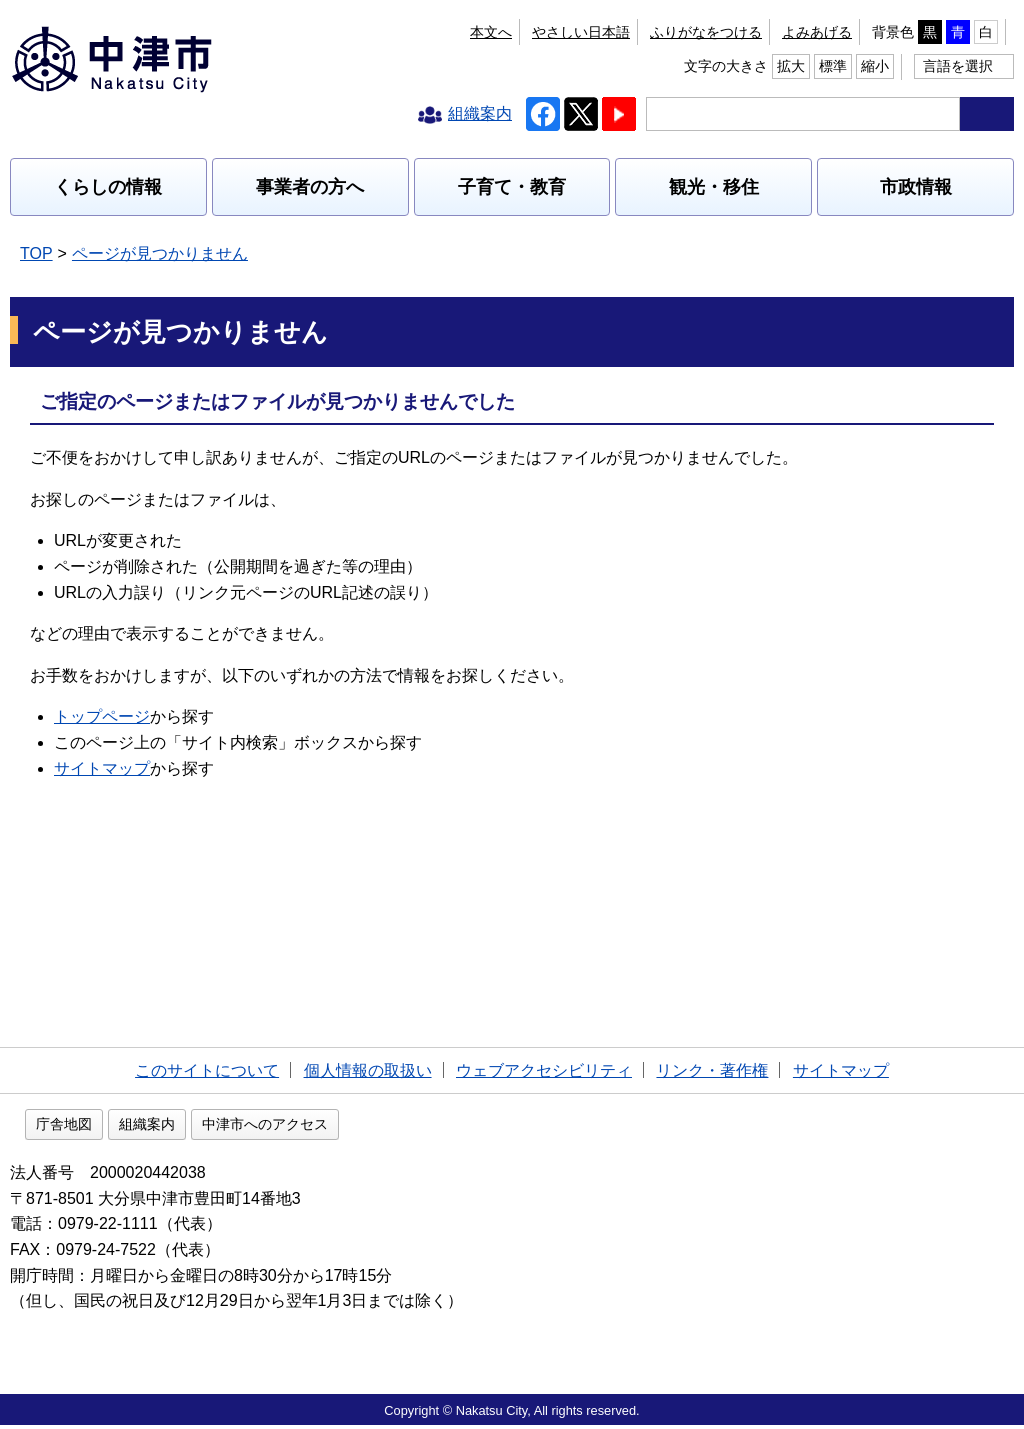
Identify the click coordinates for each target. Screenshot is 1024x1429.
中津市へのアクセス (393, 1128)
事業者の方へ (310, 187)
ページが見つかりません (160, 253)
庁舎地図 (192, 1128)
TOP (36, 253)
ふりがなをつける (476, 32)
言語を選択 (958, 66)
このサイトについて (207, 1070)
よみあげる (587, 32)
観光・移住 (714, 187)
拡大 (895, 32)
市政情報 (916, 187)
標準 (937, 32)
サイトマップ (102, 768)
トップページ (102, 716)
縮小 (979, 32)
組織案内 (275, 1128)
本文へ (379, 32)
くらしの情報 (108, 187)
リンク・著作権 (712, 1070)
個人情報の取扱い (368, 1070)
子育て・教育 (512, 187)
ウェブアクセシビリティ (544, 1070)
